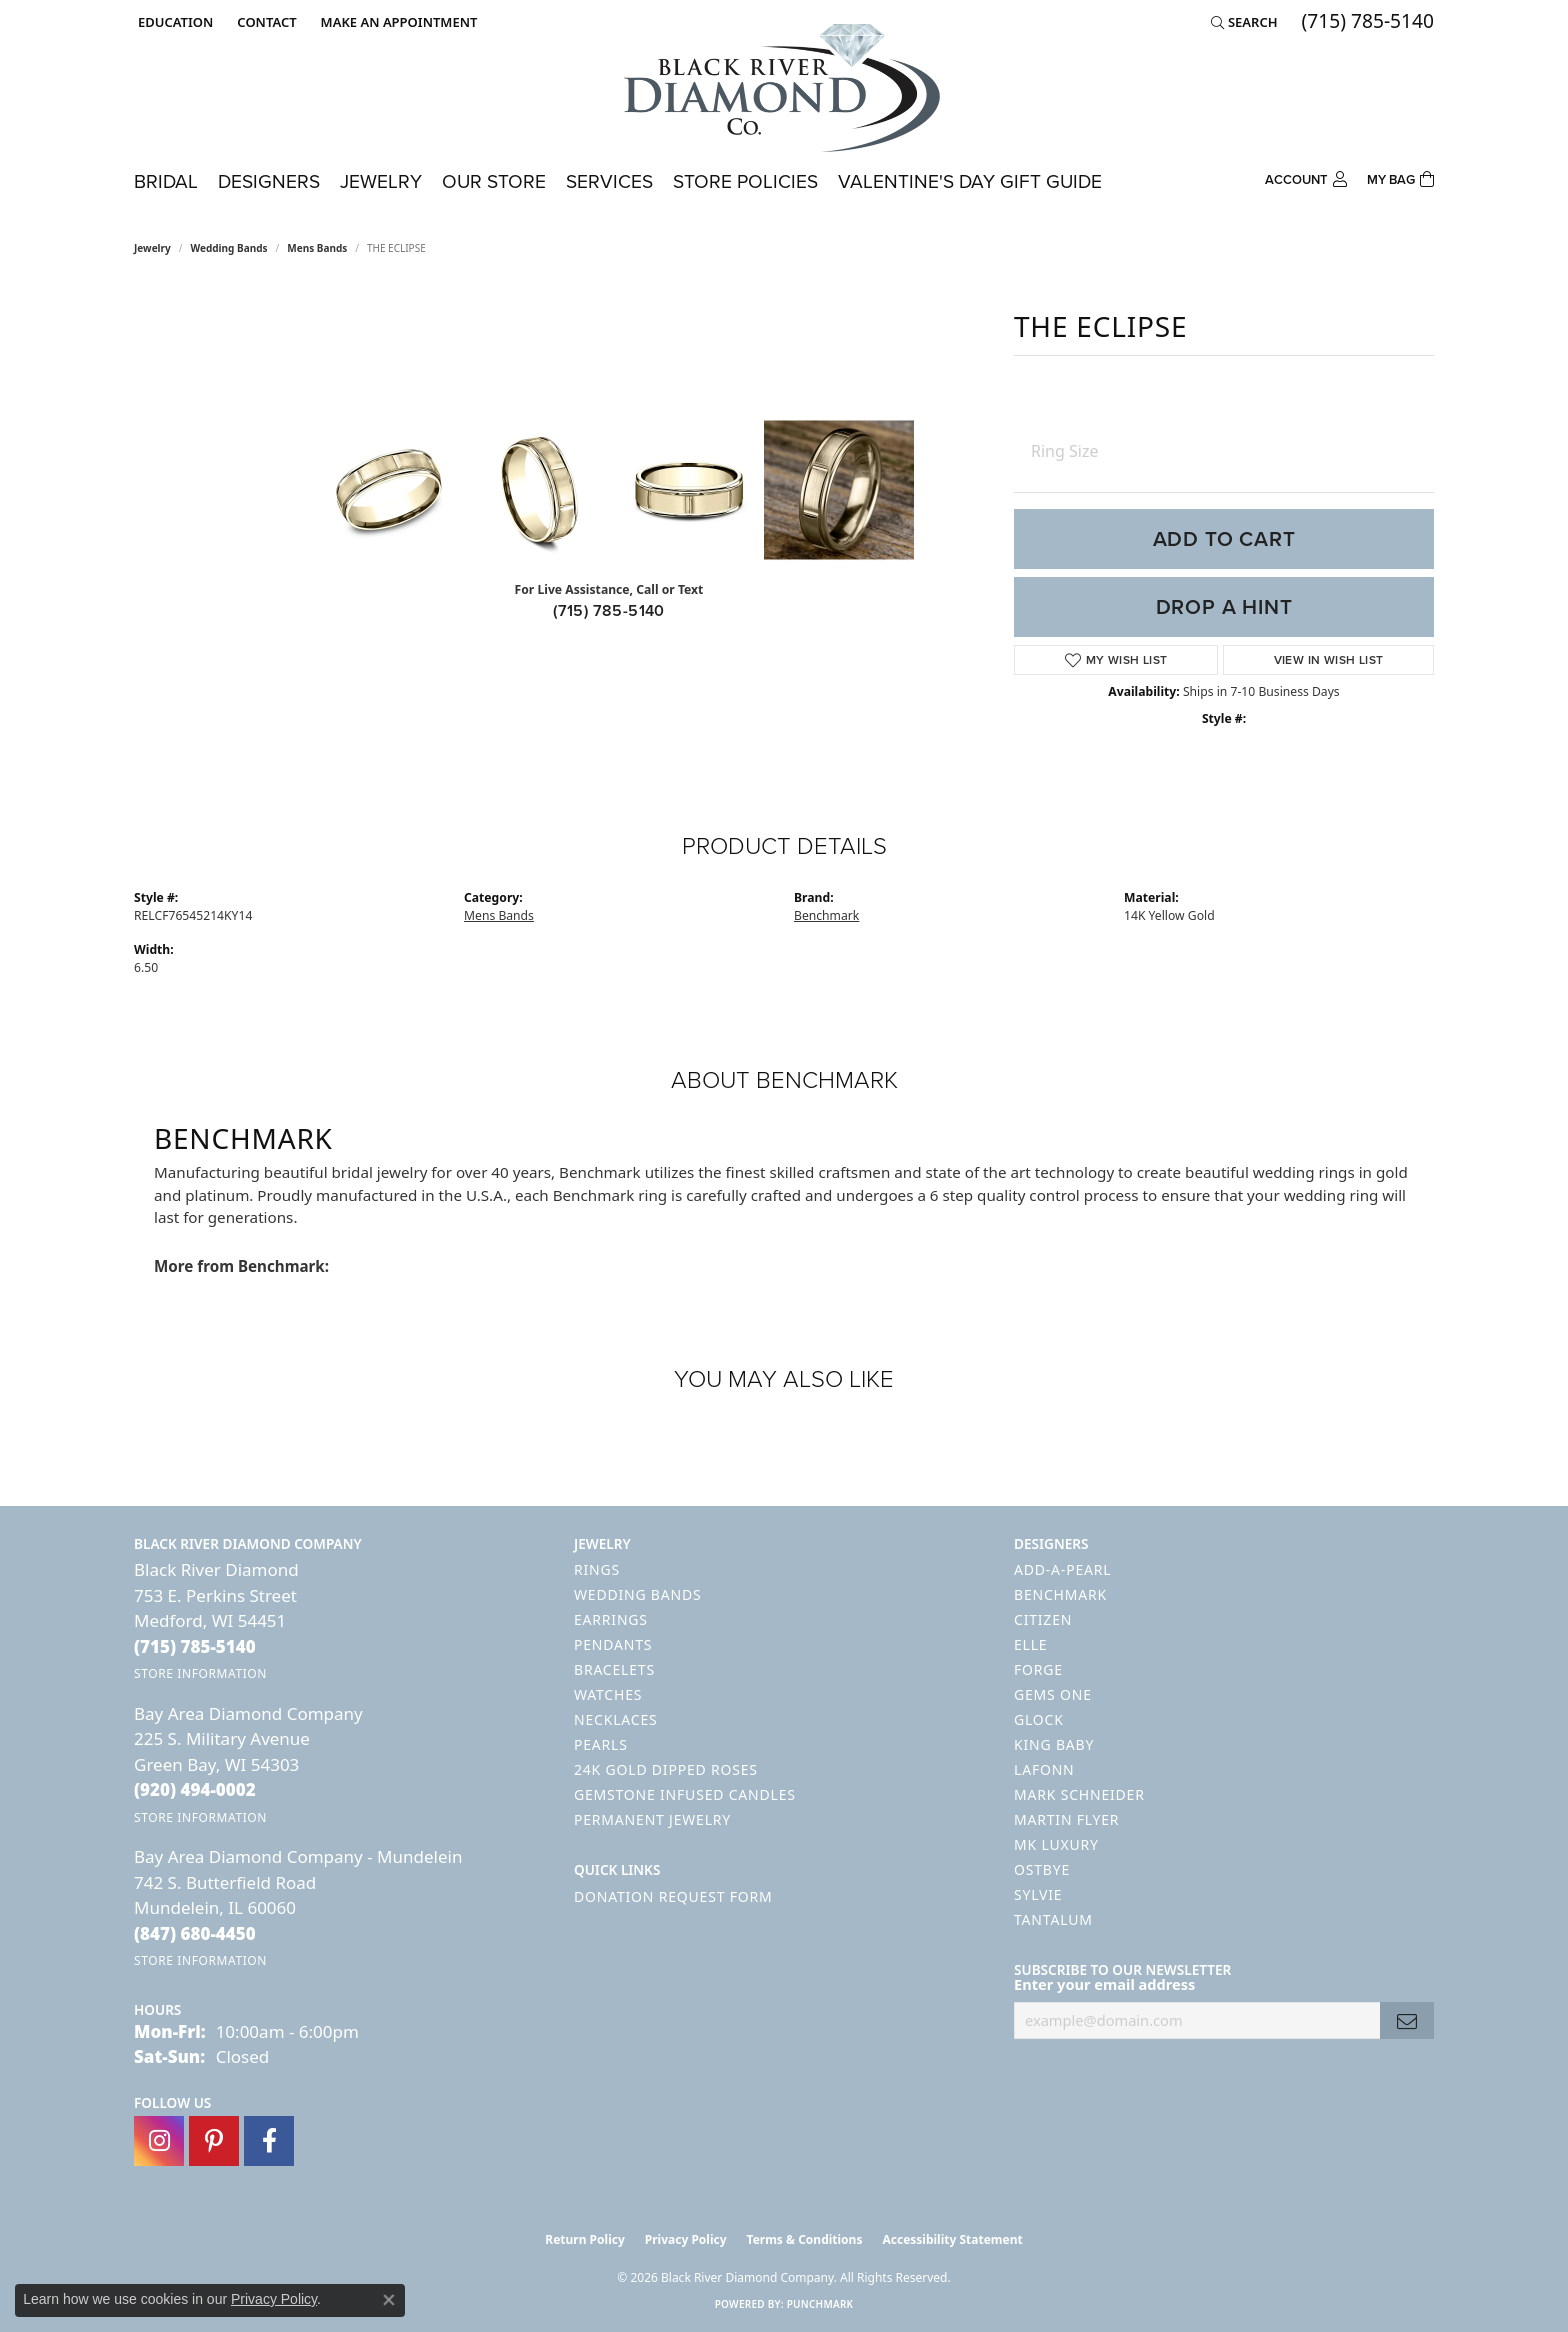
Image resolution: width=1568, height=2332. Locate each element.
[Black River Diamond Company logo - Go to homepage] (784, 88)
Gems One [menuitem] (1053, 1694)
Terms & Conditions (805, 2239)
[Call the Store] (195, 1646)
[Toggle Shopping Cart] (1400, 177)
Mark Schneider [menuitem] (1079, 1794)
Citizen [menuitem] (1043, 1619)
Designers (269, 181)
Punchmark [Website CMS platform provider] (820, 2304)
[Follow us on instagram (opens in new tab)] (159, 2141)
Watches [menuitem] (608, 1694)
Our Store (494, 181)
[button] (173, 22)
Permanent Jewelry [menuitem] (652, 1819)
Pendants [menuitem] (613, 1644)
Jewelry (381, 181)
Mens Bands (317, 248)
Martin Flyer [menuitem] (1066, 1819)
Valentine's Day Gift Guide (970, 181)
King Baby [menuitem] (1054, 1744)
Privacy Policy (686, 2239)
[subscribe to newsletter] (1407, 2020)
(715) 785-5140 (609, 610)
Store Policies (745, 181)
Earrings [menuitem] (611, 1619)
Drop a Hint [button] (1224, 607)
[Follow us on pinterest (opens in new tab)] (214, 2141)
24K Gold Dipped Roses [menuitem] (666, 1769)
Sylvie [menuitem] (1038, 1894)
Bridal (166, 181)
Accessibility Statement (952, 2239)
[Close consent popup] (389, 2300)
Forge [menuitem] (1038, 1669)
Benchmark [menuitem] (1060, 1594)
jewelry (152, 248)
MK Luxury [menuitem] (1056, 1844)
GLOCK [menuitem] (1039, 1719)
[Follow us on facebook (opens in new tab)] (269, 2141)
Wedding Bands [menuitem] (637, 1594)
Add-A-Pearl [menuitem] (1062, 1569)
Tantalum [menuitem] (1053, 1919)
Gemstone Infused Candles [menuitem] (685, 1794)
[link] (264, 22)
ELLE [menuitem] (1030, 1644)
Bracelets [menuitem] (614, 1669)
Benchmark (826, 915)
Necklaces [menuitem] (615, 1719)
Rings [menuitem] (597, 1569)
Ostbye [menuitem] (1042, 1869)
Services (609, 181)
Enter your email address (1104, 1984)
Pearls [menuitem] (601, 1744)
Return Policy (585, 2239)
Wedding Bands (229, 248)
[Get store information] (200, 1673)
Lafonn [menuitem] (1044, 1769)
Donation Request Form (673, 1896)
